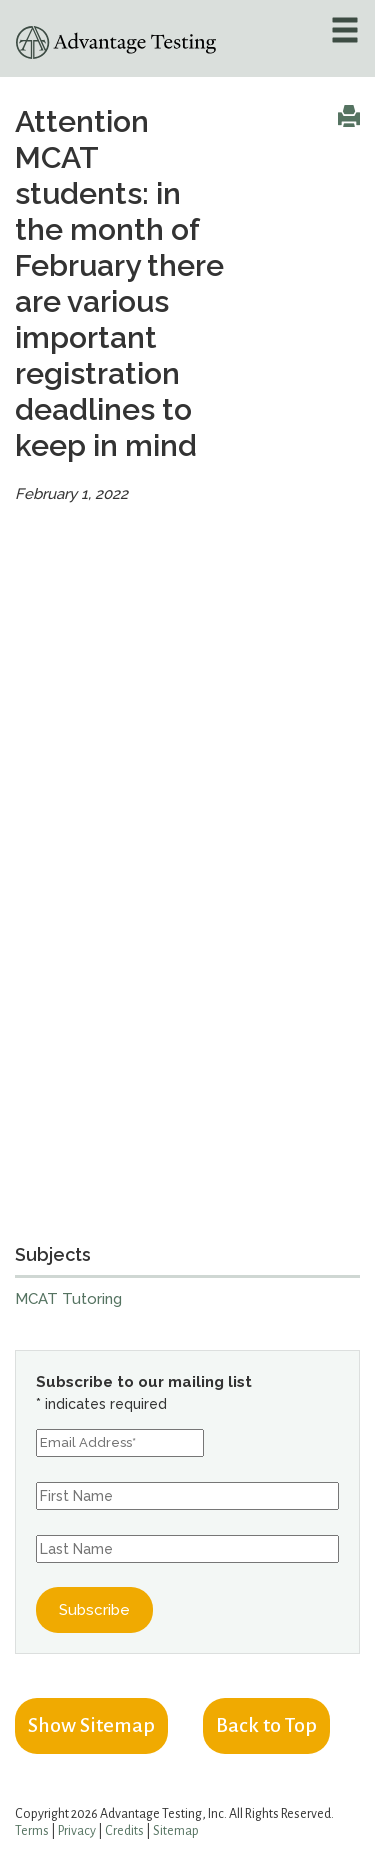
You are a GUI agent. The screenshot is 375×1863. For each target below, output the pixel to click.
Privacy (77, 1831)
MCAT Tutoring (68, 1299)
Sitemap (176, 1831)
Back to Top (266, 1725)
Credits (124, 1831)
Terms (32, 1831)
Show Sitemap (91, 1725)
